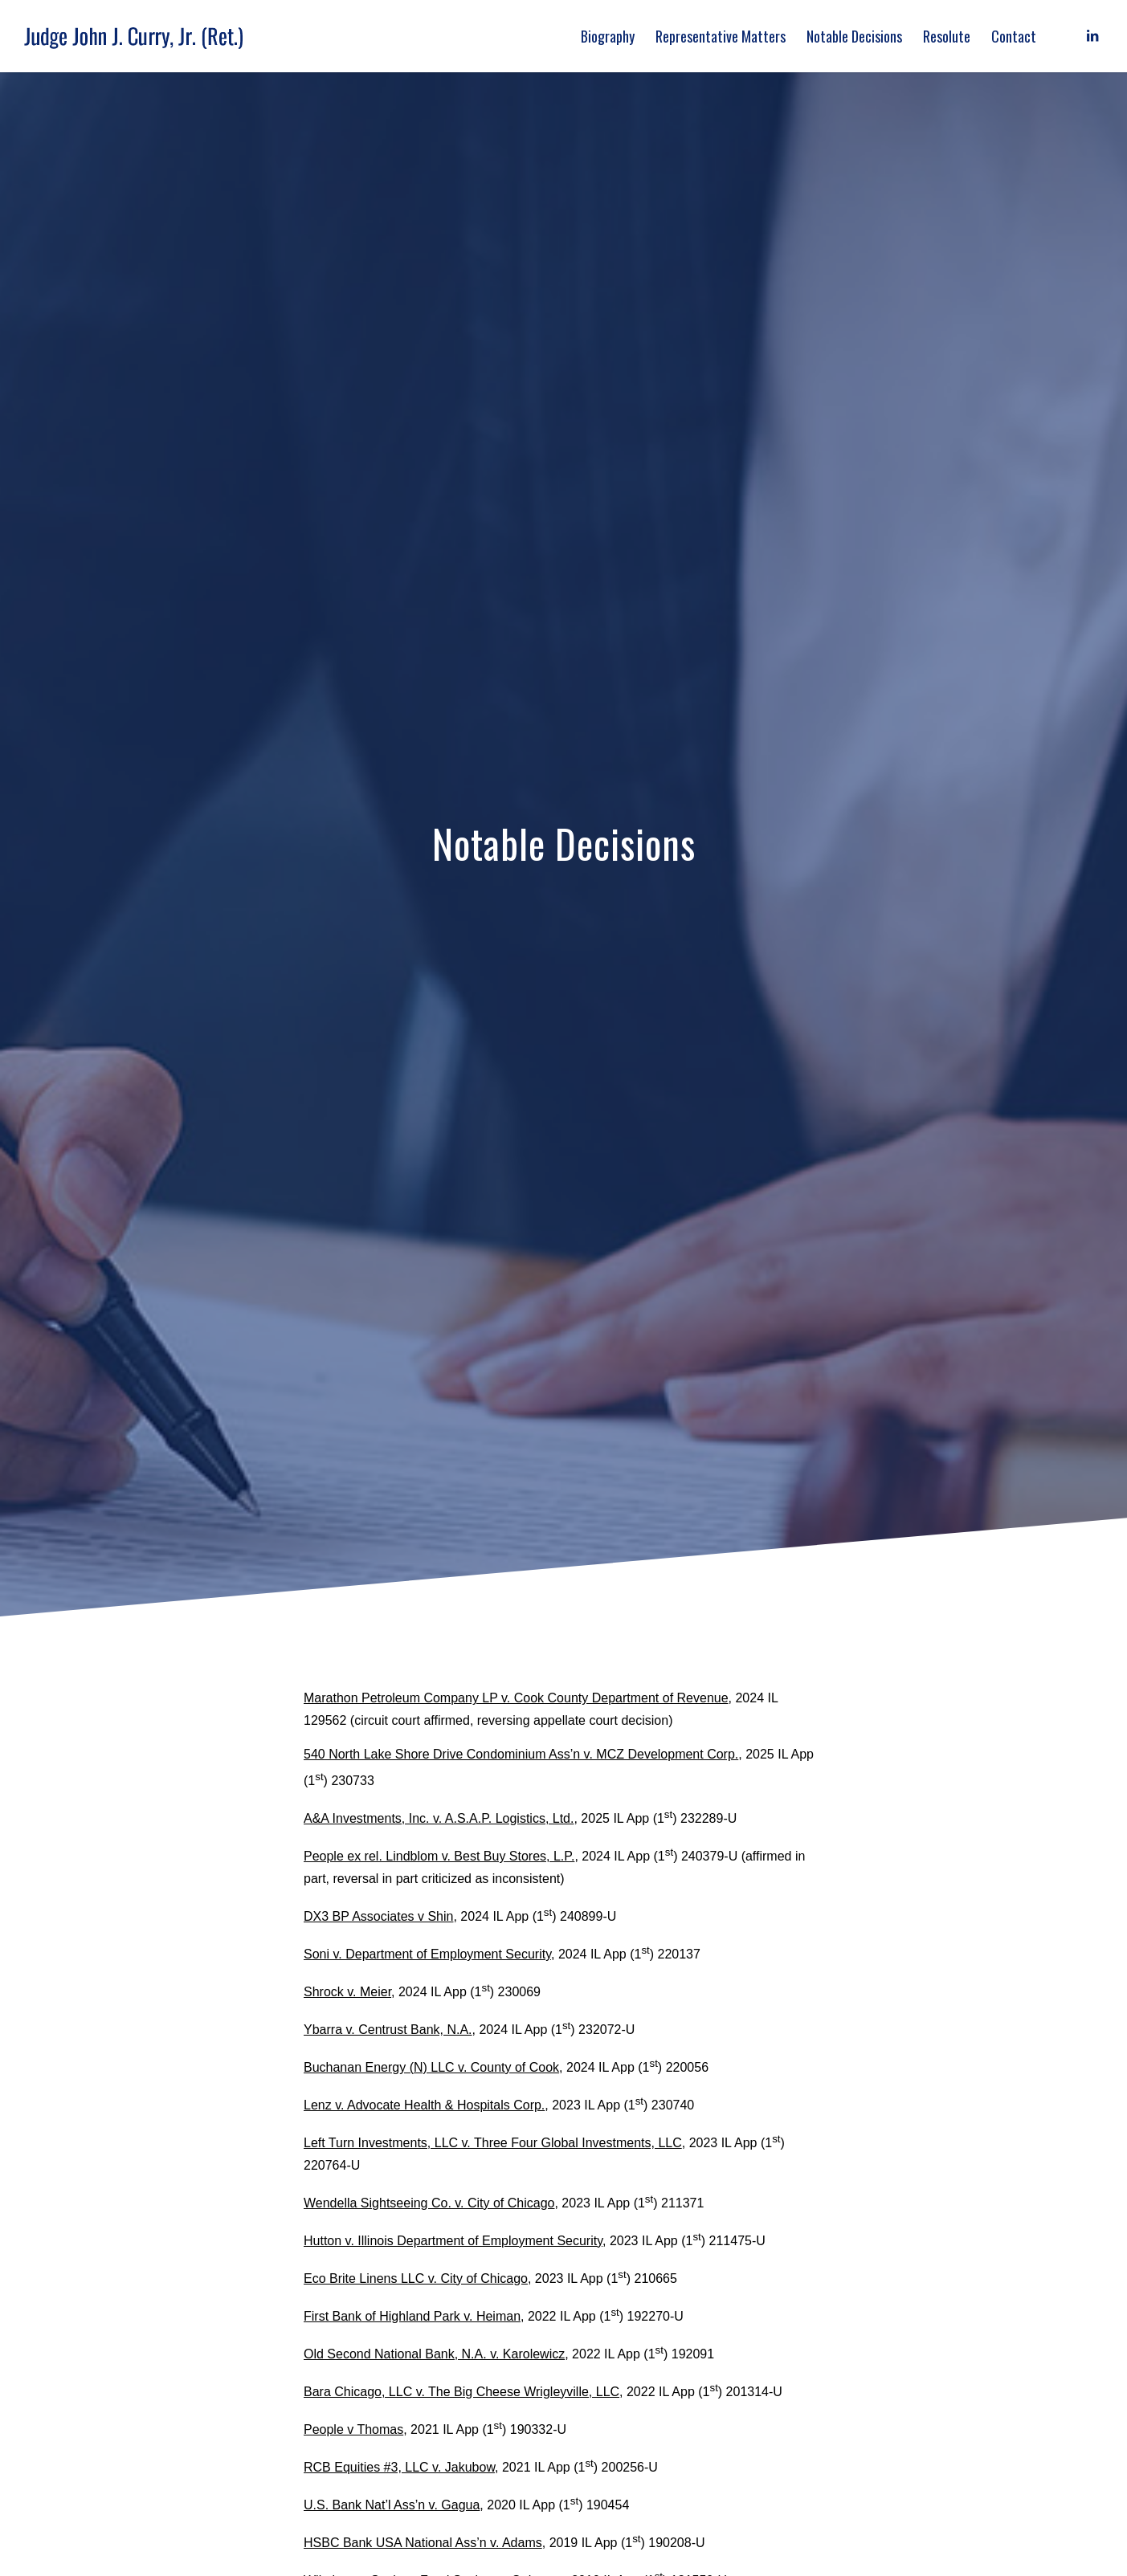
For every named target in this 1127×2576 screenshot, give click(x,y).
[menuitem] (607, 36)
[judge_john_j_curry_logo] (138, 36)
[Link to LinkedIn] (1092, 35)
